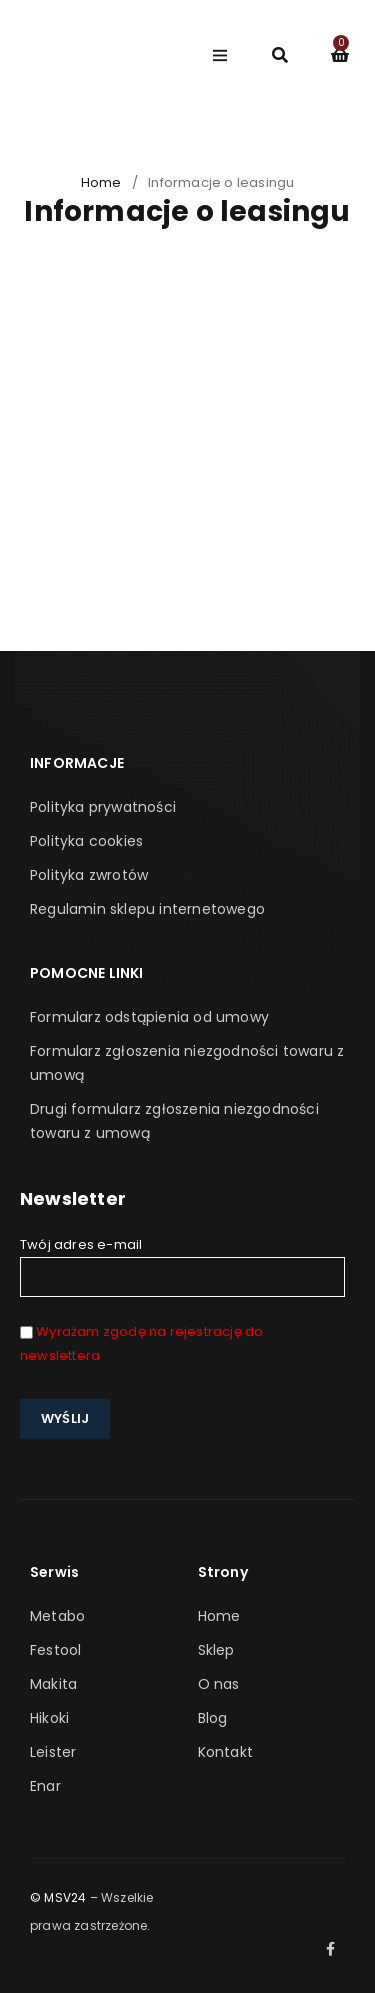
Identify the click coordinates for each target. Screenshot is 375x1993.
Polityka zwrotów (89, 875)
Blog (213, 1718)
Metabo (57, 1616)
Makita (53, 1684)
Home (101, 182)
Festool (55, 1650)
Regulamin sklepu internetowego (147, 909)
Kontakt (225, 1752)
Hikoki (49, 1718)
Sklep (216, 1650)
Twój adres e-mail (182, 1266)
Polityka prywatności (103, 807)
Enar (45, 1786)
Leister (53, 1752)
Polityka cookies (86, 841)
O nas (219, 1684)
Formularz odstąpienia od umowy (149, 1017)
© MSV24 (58, 1897)
